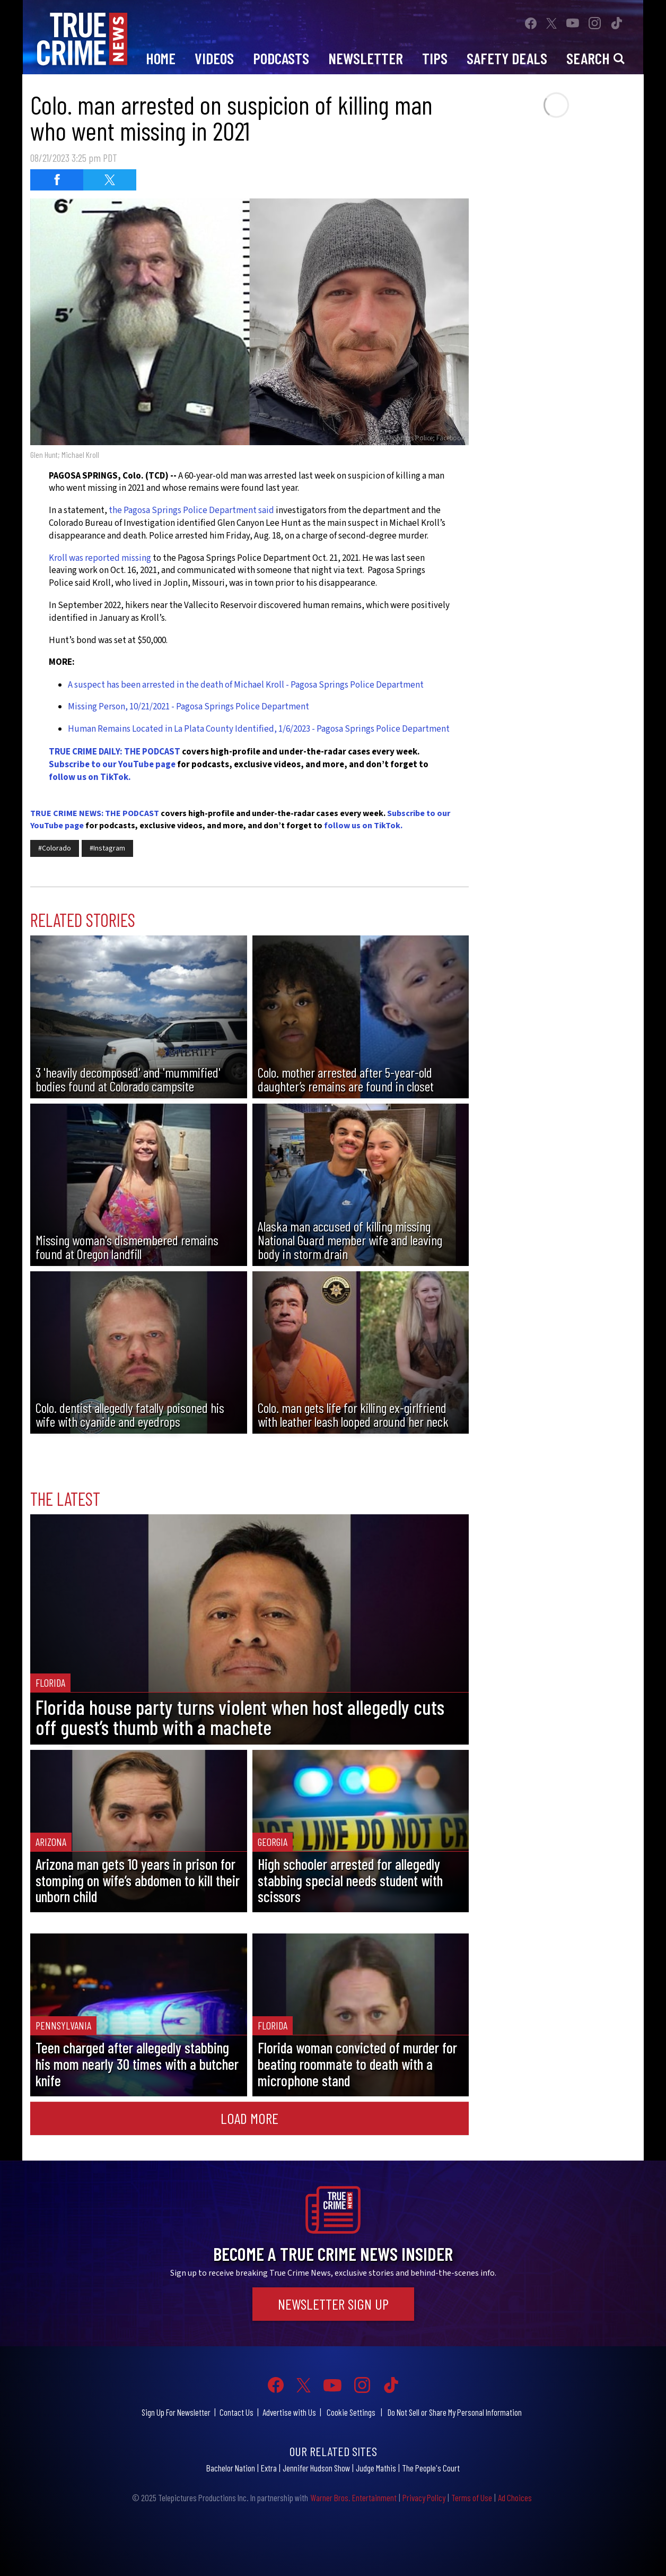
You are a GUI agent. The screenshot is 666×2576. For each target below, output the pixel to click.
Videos (214, 58)
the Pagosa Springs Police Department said (191, 510)
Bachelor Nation (230, 2467)
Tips (435, 58)
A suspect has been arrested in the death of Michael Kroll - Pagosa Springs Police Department (246, 685)
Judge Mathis (376, 2467)
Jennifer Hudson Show (316, 2467)
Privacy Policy (423, 2497)
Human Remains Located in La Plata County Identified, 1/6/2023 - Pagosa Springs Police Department (259, 729)
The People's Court (431, 2467)
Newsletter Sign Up (333, 2304)
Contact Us (236, 2412)
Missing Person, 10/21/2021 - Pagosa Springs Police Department (188, 706)
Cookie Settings (351, 2412)
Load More (249, 2118)
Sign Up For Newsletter (176, 2412)
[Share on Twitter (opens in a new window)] (109, 179)
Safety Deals (507, 58)
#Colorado (54, 848)
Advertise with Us (289, 2412)
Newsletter (365, 58)
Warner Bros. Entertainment (353, 2497)
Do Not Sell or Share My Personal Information (455, 2412)
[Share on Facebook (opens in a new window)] (56, 179)
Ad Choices (515, 2497)
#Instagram (107, 848)
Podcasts (281, 58)
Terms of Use (471, 2497)
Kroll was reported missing (100, 558)
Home (161, 58)
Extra (269, 2467)
